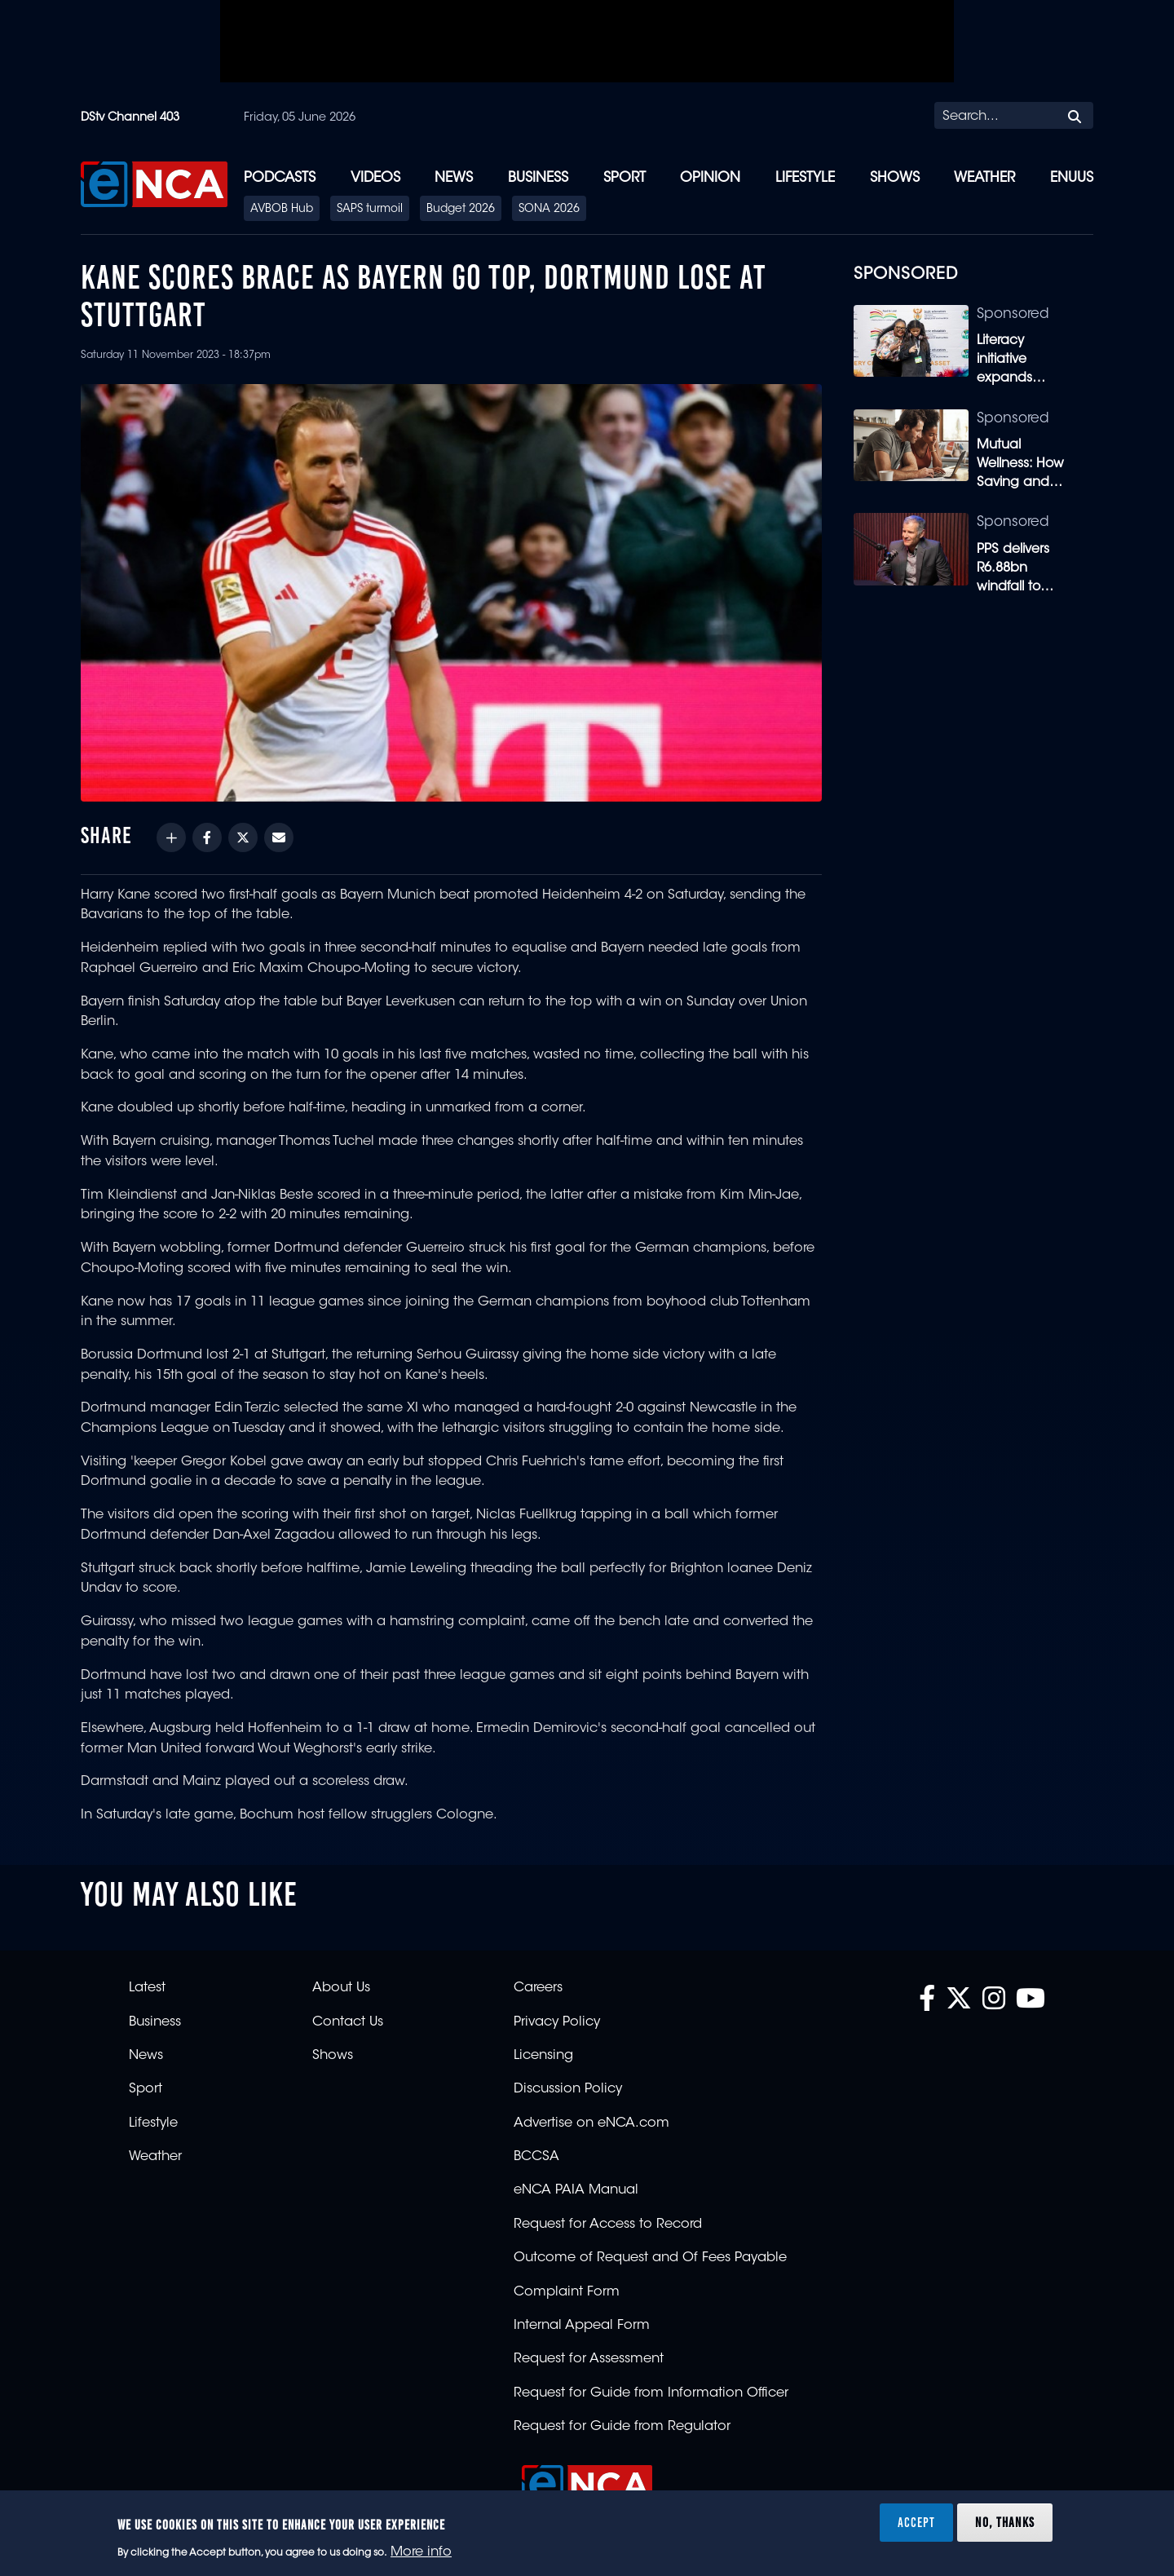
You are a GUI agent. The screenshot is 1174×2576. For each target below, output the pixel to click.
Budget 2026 (460, 209)
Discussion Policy (568, 2089)
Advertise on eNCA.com (591, 2123)
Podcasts (280, 178)
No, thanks (1005, 2522)
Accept (916, 2522)
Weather (984, 178)
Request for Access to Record (608, 2224)
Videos (375, 178)
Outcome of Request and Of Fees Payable (650, 2257)
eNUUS (1071, 178)
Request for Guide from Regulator (622, 2426)
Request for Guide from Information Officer (651, 2393)
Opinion (710, 178)
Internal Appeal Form (582, 2325)
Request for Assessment (589, 2359)
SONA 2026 (549, 209)
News (454, 178)
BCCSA (536, 2156)
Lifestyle (805, 178)
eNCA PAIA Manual (576, 2190)
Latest (147, 1988)
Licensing (543, 2055)
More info (421, 2552)
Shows (895, 178)
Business (538, 178)
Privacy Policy (557, 2022)
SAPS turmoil (370, 209)
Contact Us (347, 2022)
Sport (624, 178)
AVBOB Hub (281, 209)
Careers (538, 1988)
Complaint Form (567, 2292)
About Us (341, 1988)
